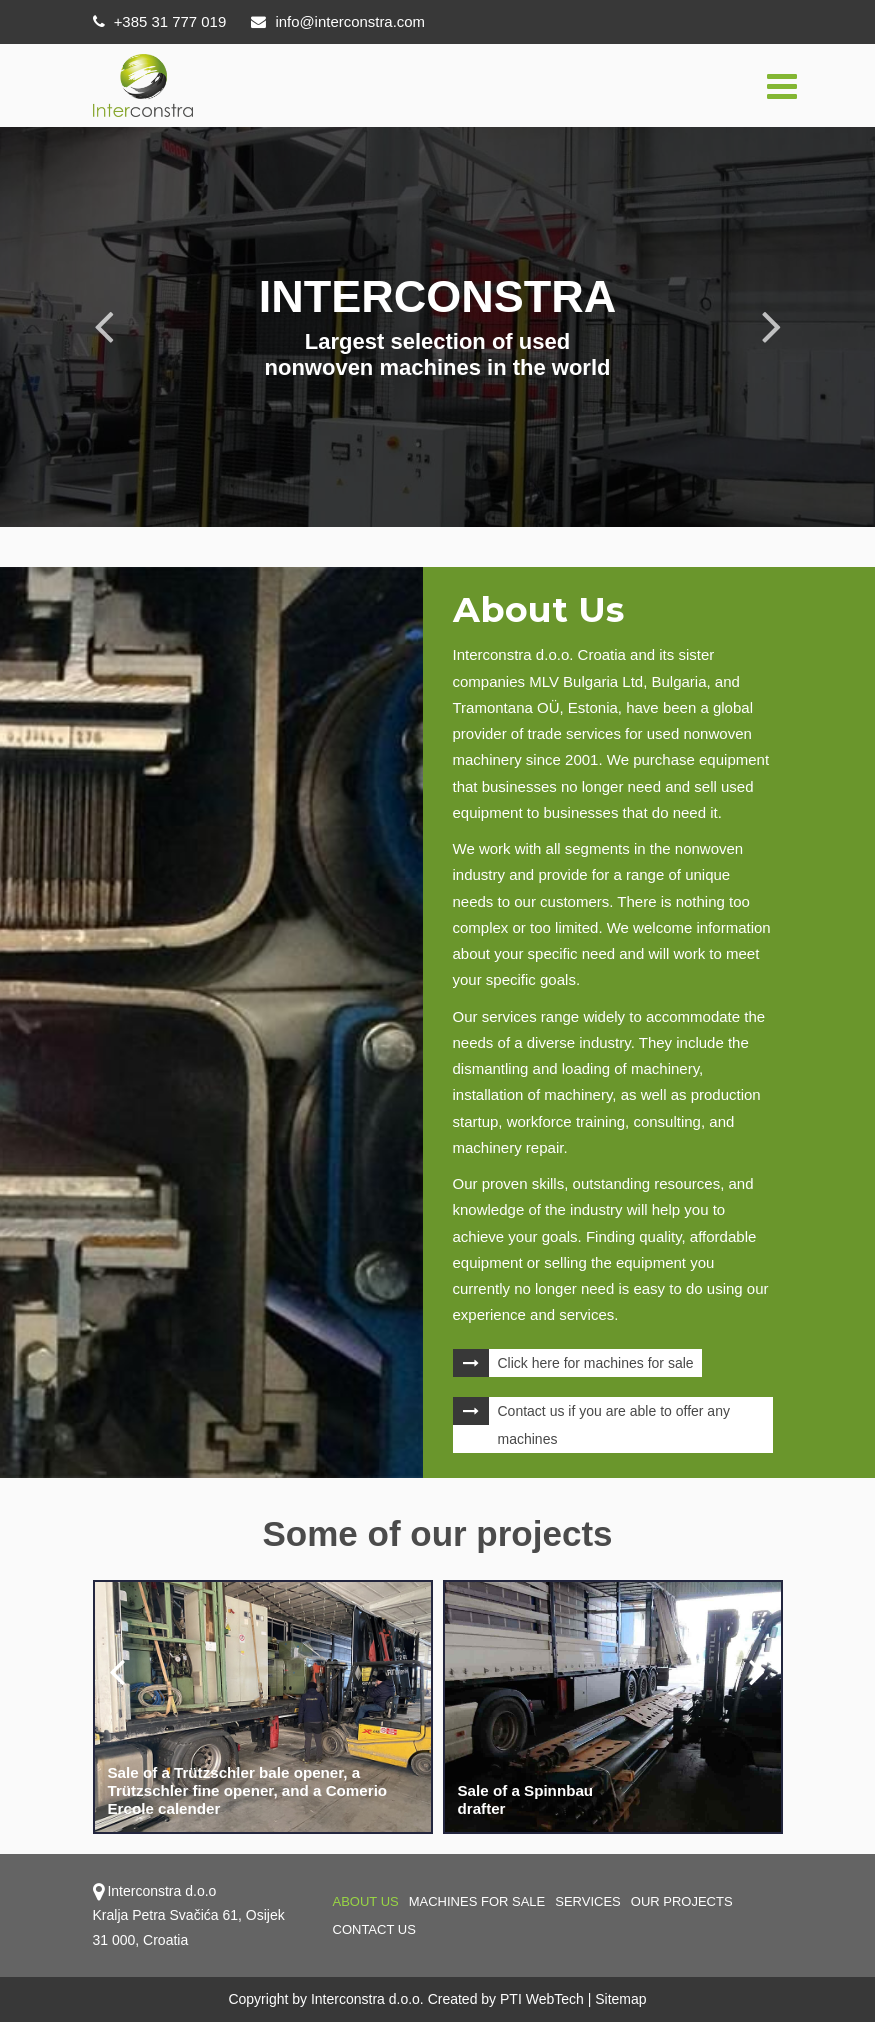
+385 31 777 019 (160, 21)
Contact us (374, 1929)
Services (588, 1901)
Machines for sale (477, 1901)
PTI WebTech (542, 1999)
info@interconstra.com (339, 21)
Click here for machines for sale (596, 1363)
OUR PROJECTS (682, 1901)
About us (366, 1901)
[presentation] (118, 1671)
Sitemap (620, 1999)
